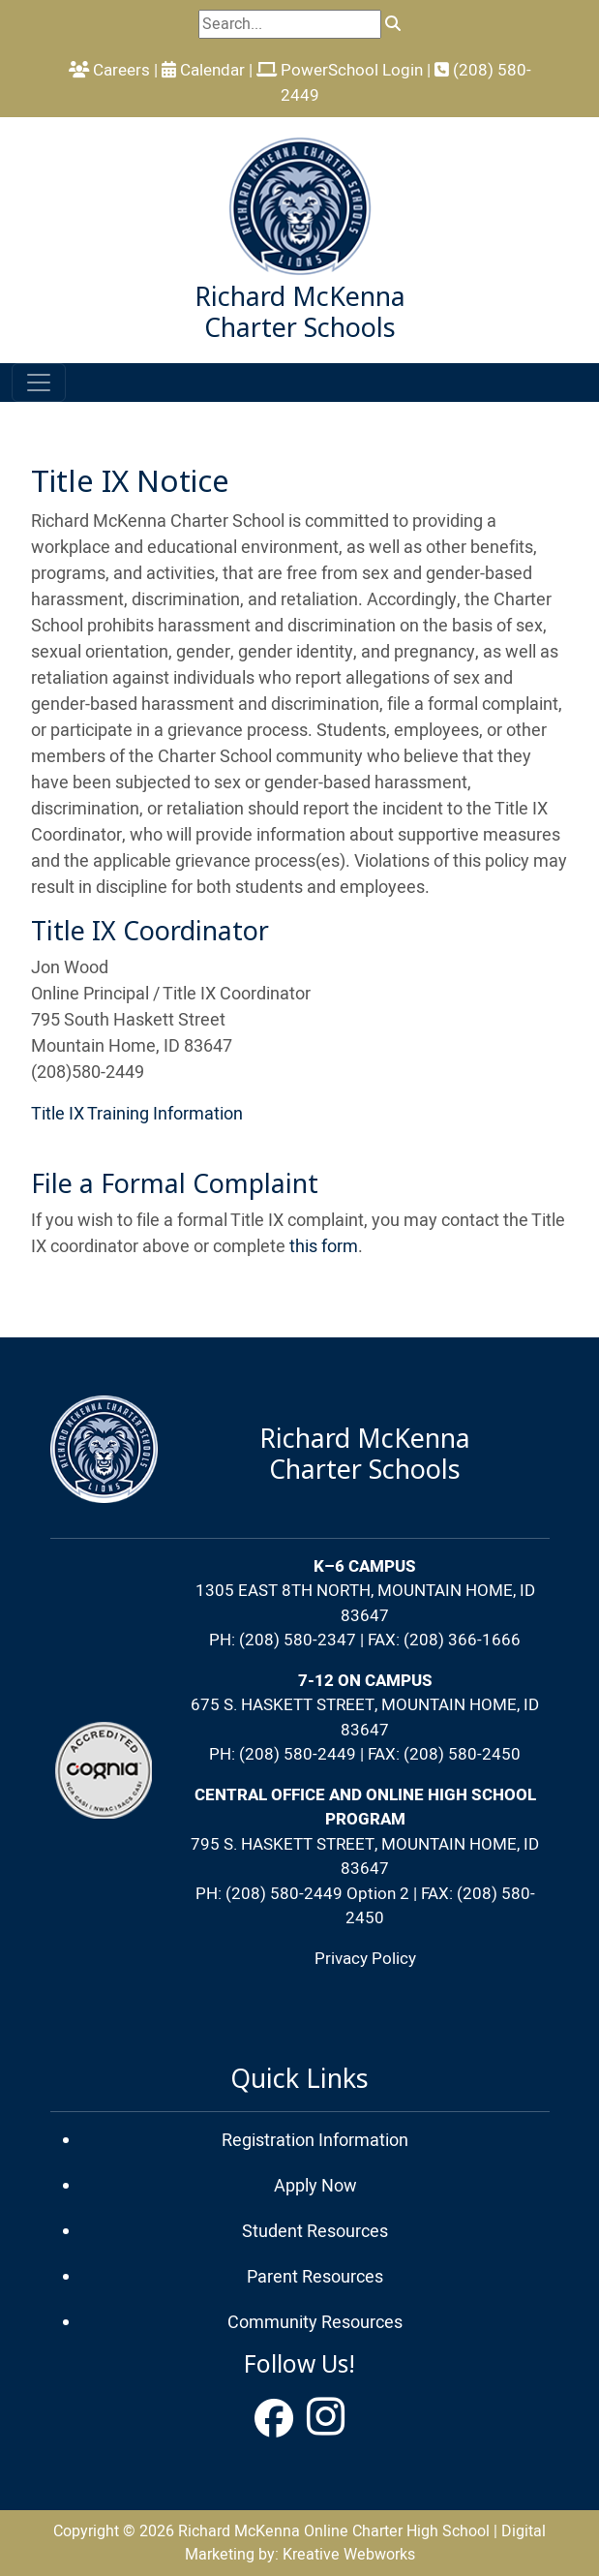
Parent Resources (315, 2277)
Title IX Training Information (137, 1114)
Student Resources (315, 2232)
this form (323, 1247)
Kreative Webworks (349, 2554)
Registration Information (315, 2141)
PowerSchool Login (339, 70)
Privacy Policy (365, 1959)
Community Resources (315, 2323)
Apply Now (315, 2186)
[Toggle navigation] (39, 382)
